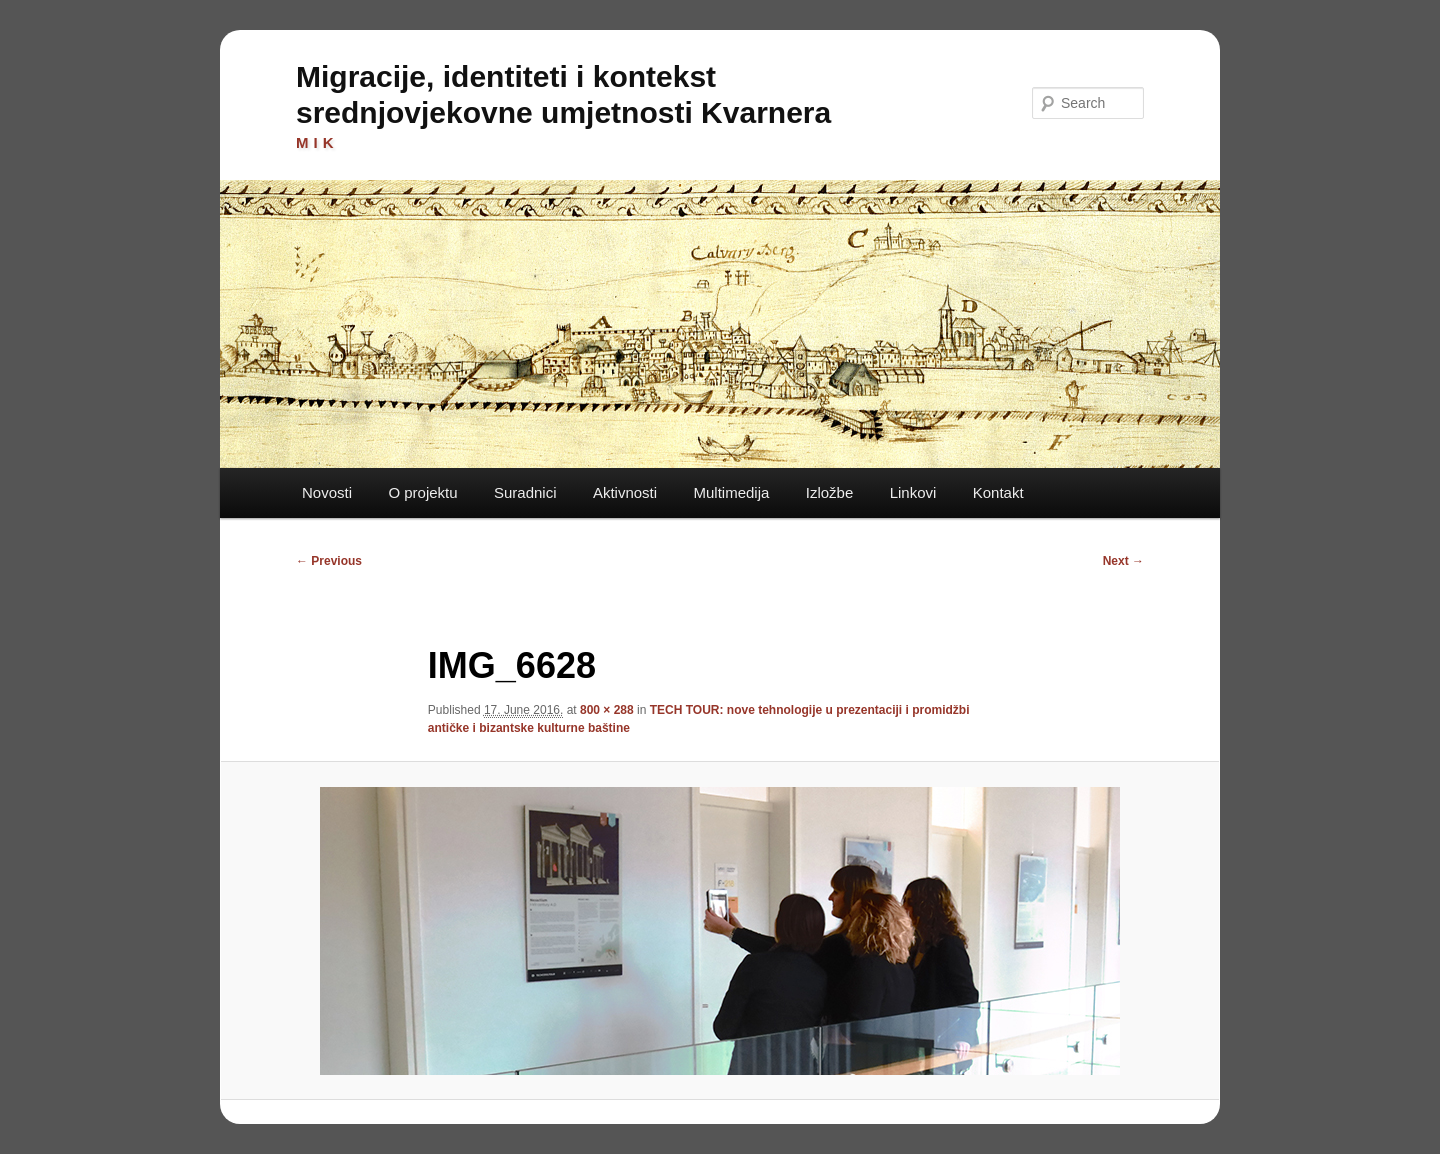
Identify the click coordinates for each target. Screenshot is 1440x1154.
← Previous (329, 561)
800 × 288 (607, 710)
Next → (1123, 561)
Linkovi (913, 492)
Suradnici (525, 492)
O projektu (422, 492)
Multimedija (731, 492)
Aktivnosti (625, 492)
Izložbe (830, 492)
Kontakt (998, 492)
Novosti (327, 492)
